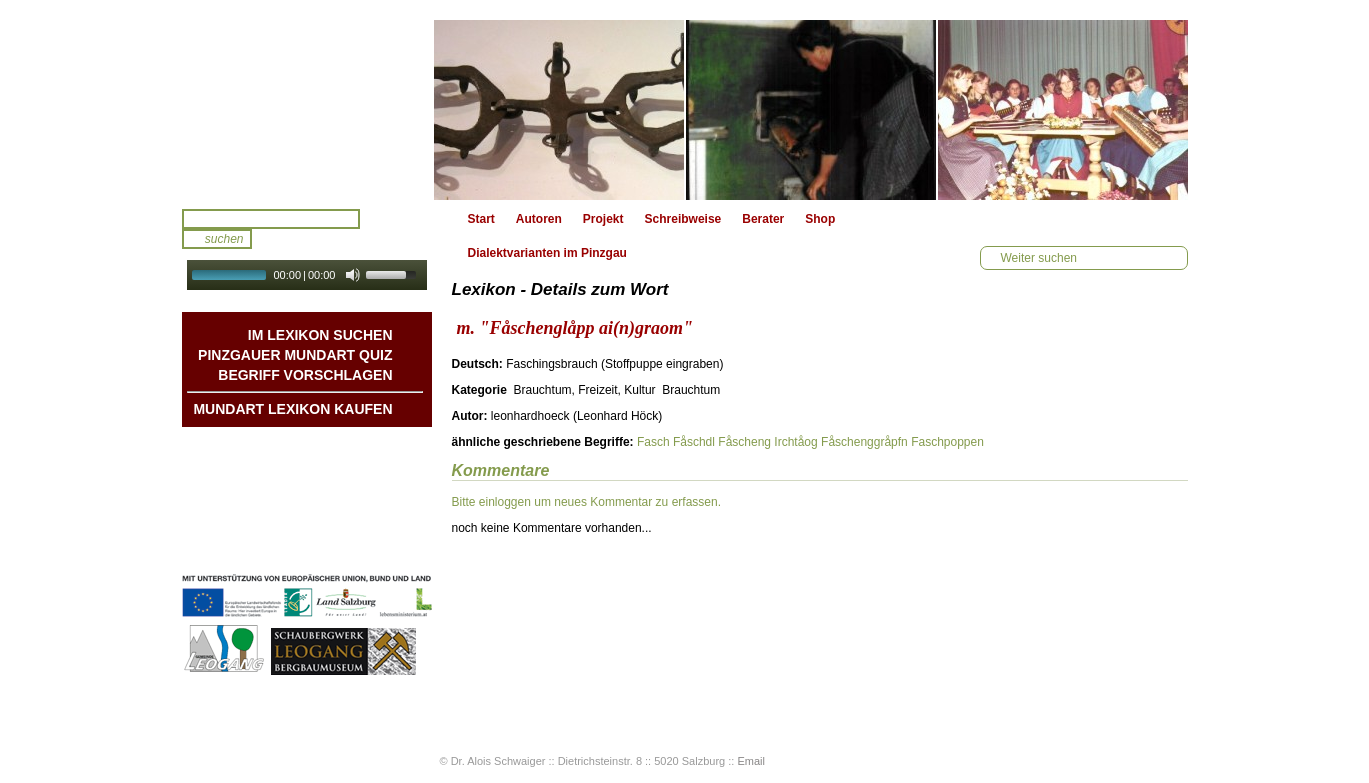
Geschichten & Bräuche (324, 467)
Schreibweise (683, 219)
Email (751, 761)
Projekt (603, 219)
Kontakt (370, 507)
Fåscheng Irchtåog (767, 442)
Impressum (360, 527)
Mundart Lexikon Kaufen (292, 409)
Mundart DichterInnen (330, 447)
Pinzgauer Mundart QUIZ (295, 355)
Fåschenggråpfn (864, 442)
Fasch (653, 442)
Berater (763, 219)
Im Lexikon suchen (320, 335)
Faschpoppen (947, 442)
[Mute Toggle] (353, 275)
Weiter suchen (1039, 258)
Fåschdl (694, 442)
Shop (820, 219)
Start (481, 219)
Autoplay (320, 296)
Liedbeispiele (354, 487)
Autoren (539, 219)
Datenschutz (356, 547)
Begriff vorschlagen (305, 375)
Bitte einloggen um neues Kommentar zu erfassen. (586, 502)
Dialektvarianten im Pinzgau (547, 253)
